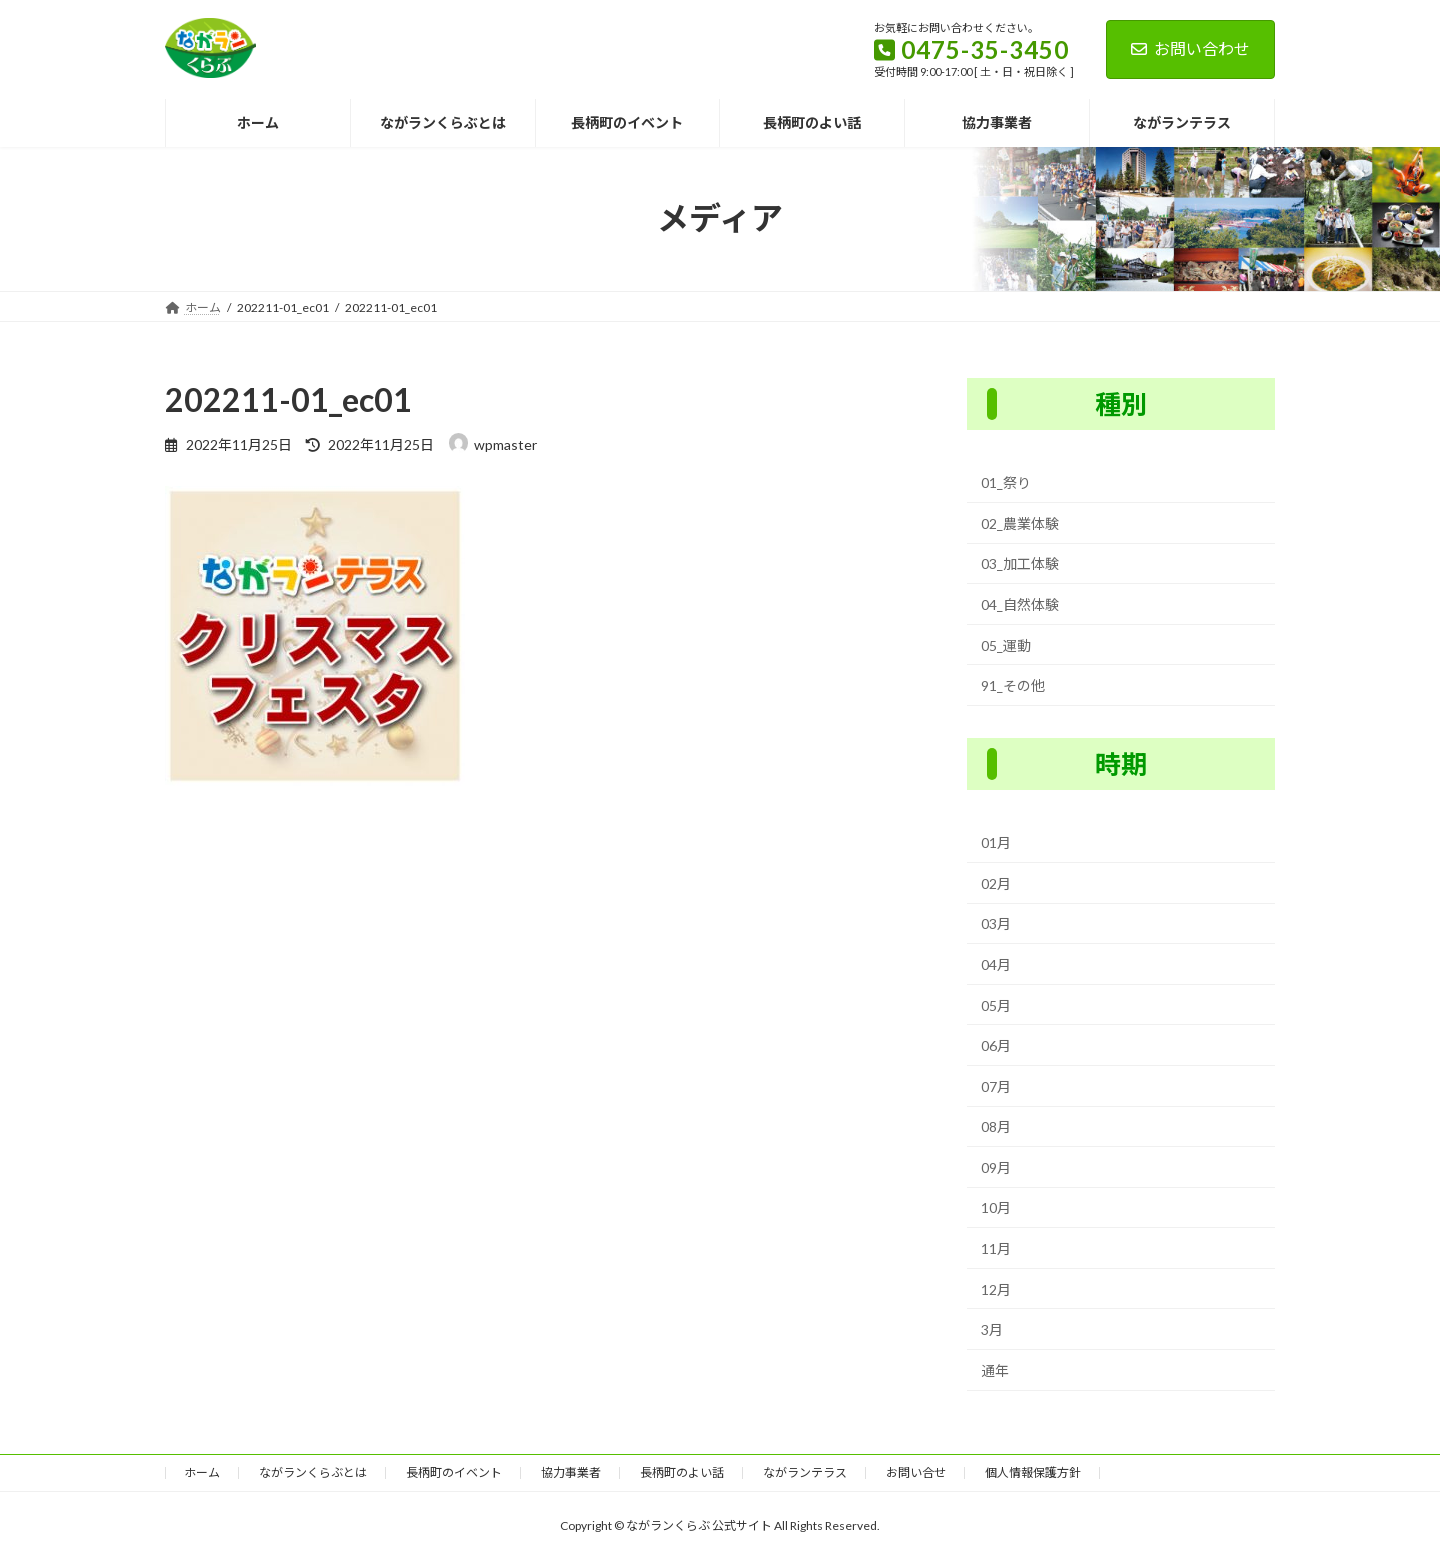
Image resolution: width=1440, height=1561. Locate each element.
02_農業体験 (1020, 523)
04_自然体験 (1020, 604)
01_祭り (1006, 482)
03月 (996, 923)
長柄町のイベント (454, 1472)
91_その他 (1013, 685)
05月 (996, 1004)
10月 (996, 1207)
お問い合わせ (1190, 48)
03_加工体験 (1020, 563)
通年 (995, 1370)
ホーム (202, 1472)
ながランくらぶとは (313, 1472)
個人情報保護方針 (1033, 1472)
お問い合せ (916, 1472)
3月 (992, 1329)
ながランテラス (805, 1472)
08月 (996, 1126)
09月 (996, 1167)
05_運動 (1006, 644)
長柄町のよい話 (682, 1472)
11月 (996, 1248)
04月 (996, 964)
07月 (996, 1085)
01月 (996, 842)
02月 (996, 883)
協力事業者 (571, 1472)
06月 (996, 1045)
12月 (996, 1288)
